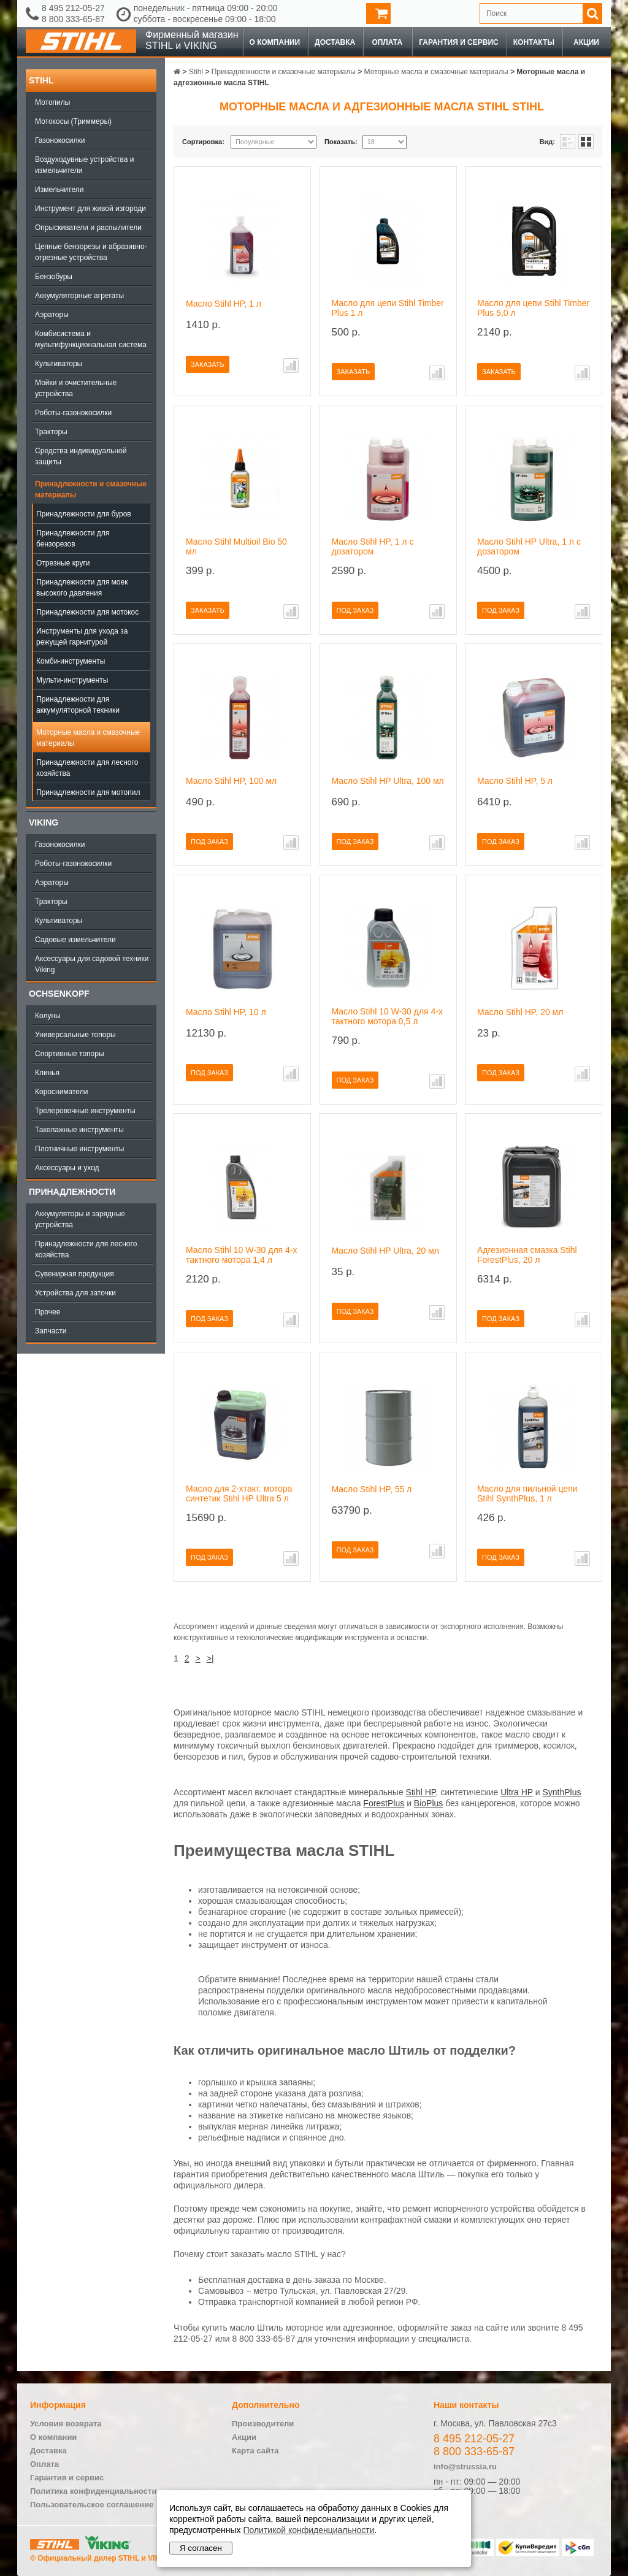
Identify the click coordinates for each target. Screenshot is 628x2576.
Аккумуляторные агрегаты (79, 295)
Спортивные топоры (69, 1053)
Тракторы (51, 431)
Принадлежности (72, 1192)
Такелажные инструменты (79, 1129)
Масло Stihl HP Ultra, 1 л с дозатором (529, 546)
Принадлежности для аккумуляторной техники (78, 705)
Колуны (48, 1015)
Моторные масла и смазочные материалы (88, 738)
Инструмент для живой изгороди (90, 208)
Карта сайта (255, 2450)
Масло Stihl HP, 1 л (223, 304)
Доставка (335, 42)
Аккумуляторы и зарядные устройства (80, 1219)
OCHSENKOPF (59, 994)
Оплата (387, 42)
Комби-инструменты (70, 661)
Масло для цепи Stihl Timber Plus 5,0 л (533, 308)
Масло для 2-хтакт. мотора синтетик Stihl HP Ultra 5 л (239, 1493)
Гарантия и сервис (459, 42)
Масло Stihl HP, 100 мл (231, 781)
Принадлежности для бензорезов (72, 538)
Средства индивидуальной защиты (80, 456)
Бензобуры (53, 276)
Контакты (533, 42)
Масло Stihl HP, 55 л (372, 1489)
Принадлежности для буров (83, 514)
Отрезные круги (63, 563)
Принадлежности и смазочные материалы (91, 489)
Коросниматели (61, 1091)
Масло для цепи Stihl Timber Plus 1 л (388, 308)
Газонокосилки (60, 140)
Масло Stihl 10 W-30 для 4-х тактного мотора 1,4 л (241, 1255)
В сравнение (291, 365)
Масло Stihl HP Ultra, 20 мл (385, 1250)
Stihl (41, 80)
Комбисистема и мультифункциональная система (91, 339)
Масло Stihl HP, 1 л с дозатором (373, 546)
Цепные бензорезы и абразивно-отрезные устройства (91, 252)
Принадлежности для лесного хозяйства (87, 768)
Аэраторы (52, 314)
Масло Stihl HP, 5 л (515, 781)
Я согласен (201, 2548)
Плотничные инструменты (79, 1148)
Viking (43, 822)
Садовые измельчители (75, 939)
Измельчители (59, 189)
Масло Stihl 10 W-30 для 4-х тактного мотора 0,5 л (387, 1016)
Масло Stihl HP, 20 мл (520, 1012)
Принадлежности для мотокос (87, 612)
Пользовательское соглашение (91, 2504)
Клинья (47, 1072)
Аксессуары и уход (67, 1167)
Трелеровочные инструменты (85, 1110)
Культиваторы (58, 363)
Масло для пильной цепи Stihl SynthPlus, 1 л (527, 1493)
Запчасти (51, 1331)
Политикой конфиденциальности (308, 2530)
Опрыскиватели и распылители (88, 227)
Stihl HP (421, 1792)
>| (210, 1658)
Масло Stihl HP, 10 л (226, 1012)
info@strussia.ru (465, 2466)
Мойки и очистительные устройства (76, 388)
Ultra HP (516, 1792)
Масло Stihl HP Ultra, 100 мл (388, 781)
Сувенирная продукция (74, 1274)
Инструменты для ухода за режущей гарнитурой (82, 636)
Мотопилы (52, 102)
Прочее (47, 1312)
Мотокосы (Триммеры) (73, 121)
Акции (586, 42)
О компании (275, 42)
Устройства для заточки (75, 1293)
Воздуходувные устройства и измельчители (84, 165)
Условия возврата (66, 2423)
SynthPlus (561, 1792)
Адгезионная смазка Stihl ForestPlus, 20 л (527, 1255)
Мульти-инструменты (72, 680)
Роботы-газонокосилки (73, 412)
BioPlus (428, 1803)
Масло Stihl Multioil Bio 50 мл (236, 546)
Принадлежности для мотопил (88, 792)
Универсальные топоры (75, 1034)
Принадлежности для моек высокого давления (82, 587)
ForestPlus (383, 1803)
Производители (263, 2423)
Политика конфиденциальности (93, 2491)
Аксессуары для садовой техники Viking (91, 964)
